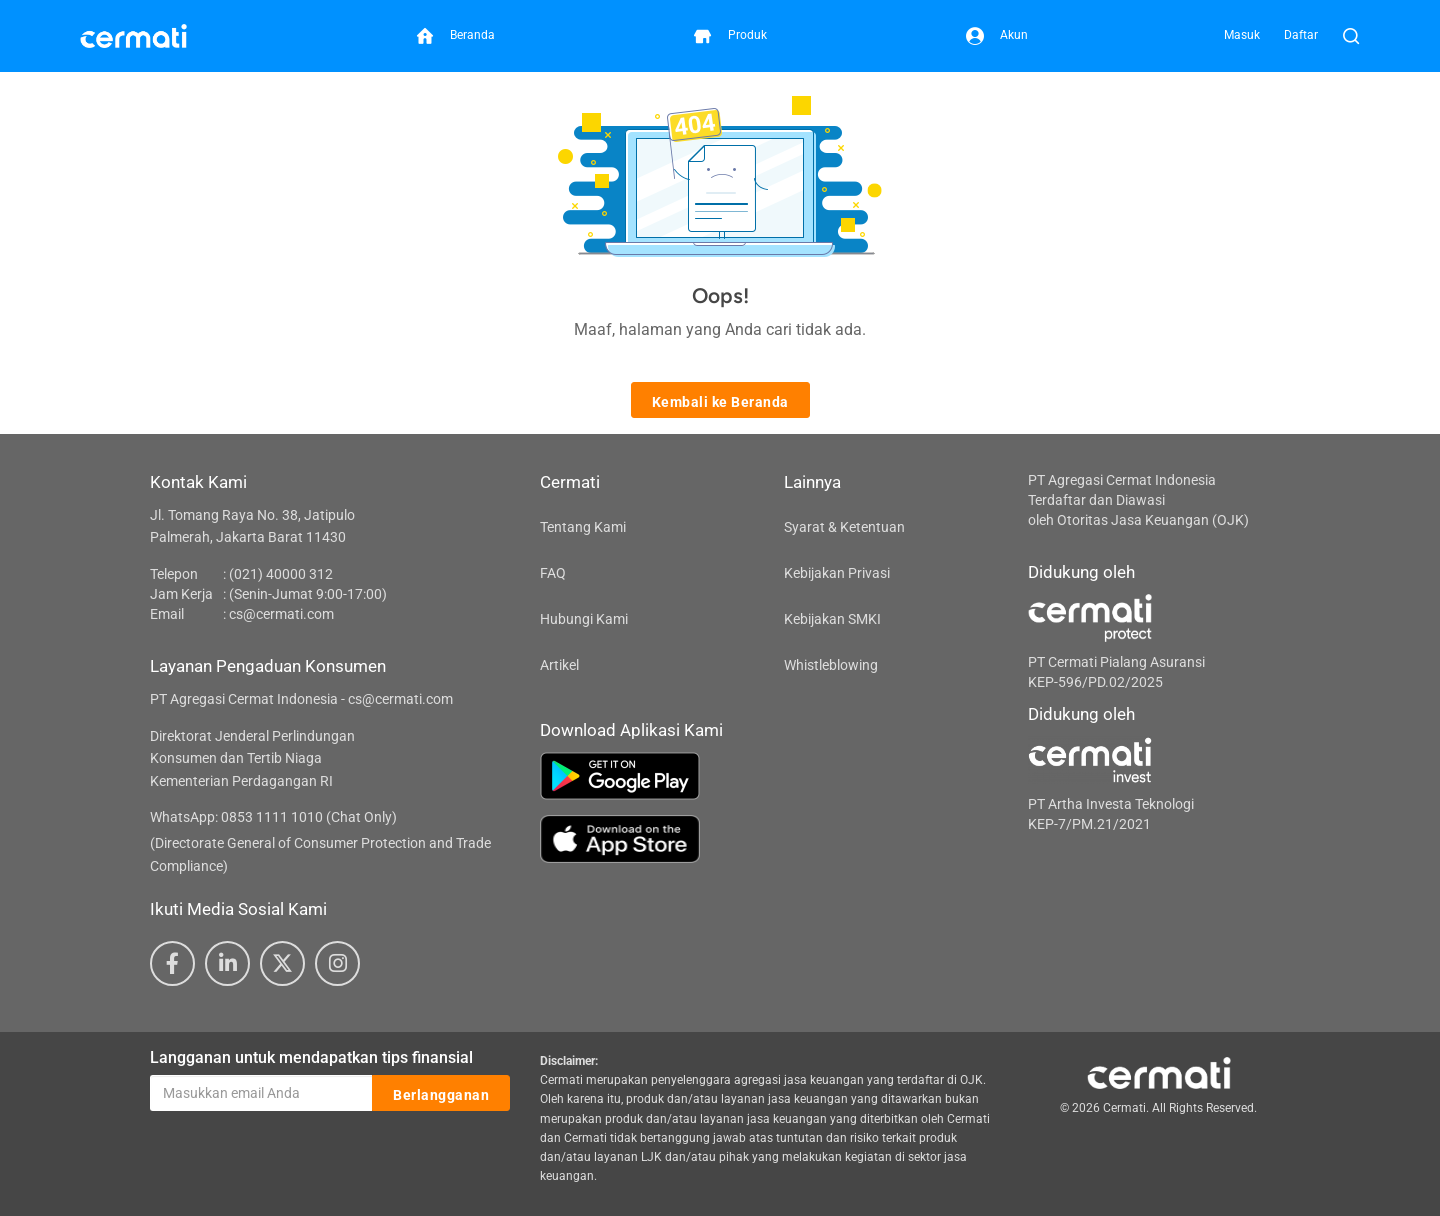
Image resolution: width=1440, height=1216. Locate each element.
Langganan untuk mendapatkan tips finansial (311, 1057)
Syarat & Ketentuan (844, 527)
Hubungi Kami (584, 619)
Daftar (1301, 35)
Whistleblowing (831, 665)
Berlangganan (441, 1094)
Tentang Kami (583, 527)
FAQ (553, 573)
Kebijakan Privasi (837, 573)
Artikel (559, 665)
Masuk (1242, 35)
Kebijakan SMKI (832, 619)
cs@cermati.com (281, 614)
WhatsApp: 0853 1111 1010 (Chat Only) (273, 817)
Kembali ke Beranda (720, 401)
